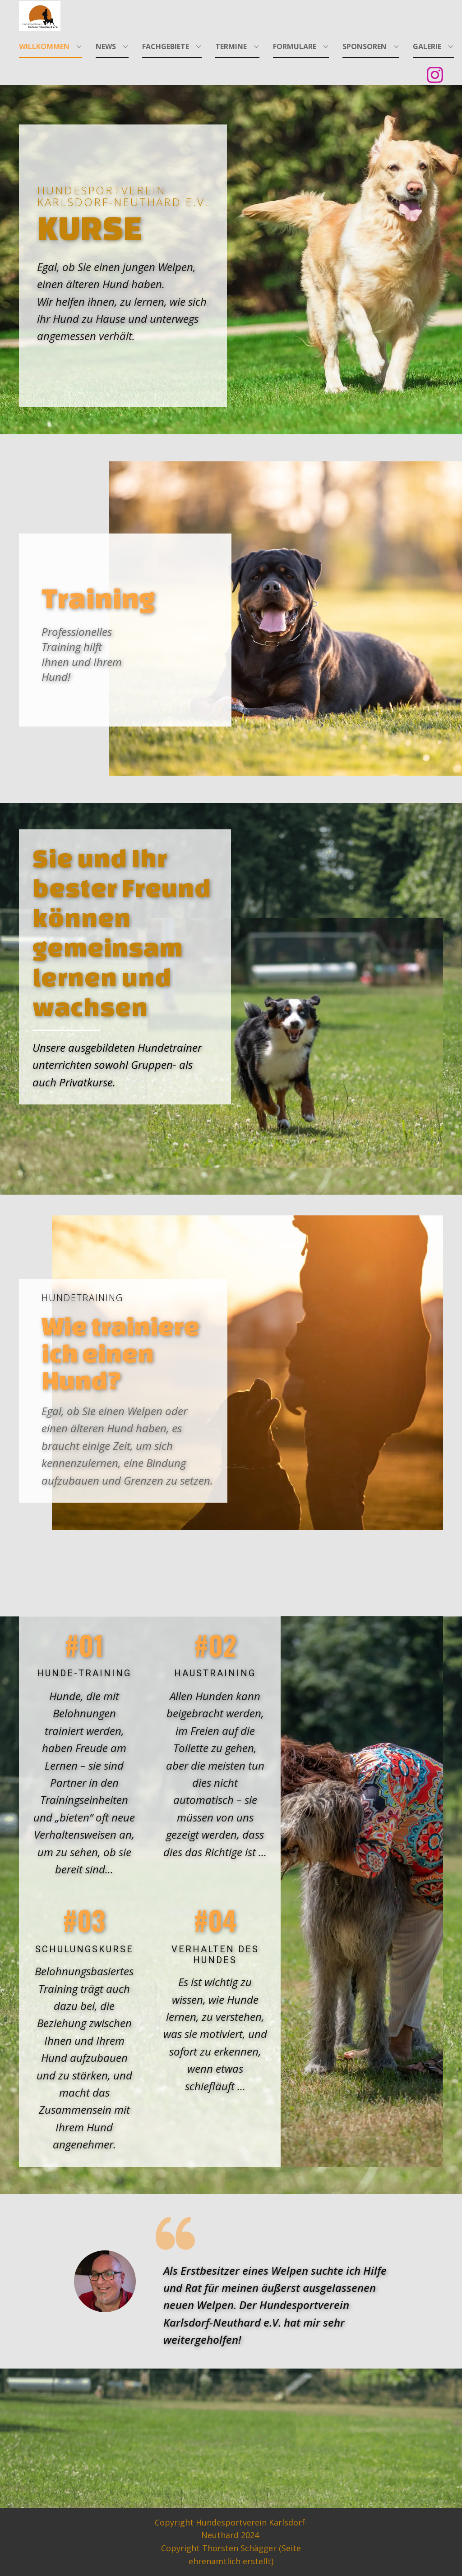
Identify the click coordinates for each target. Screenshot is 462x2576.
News (106, 46)
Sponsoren (364, 46)
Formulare (294, 46)
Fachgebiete (165, 46)
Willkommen (44, 46)
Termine (231, 46)
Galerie (427, 46)
